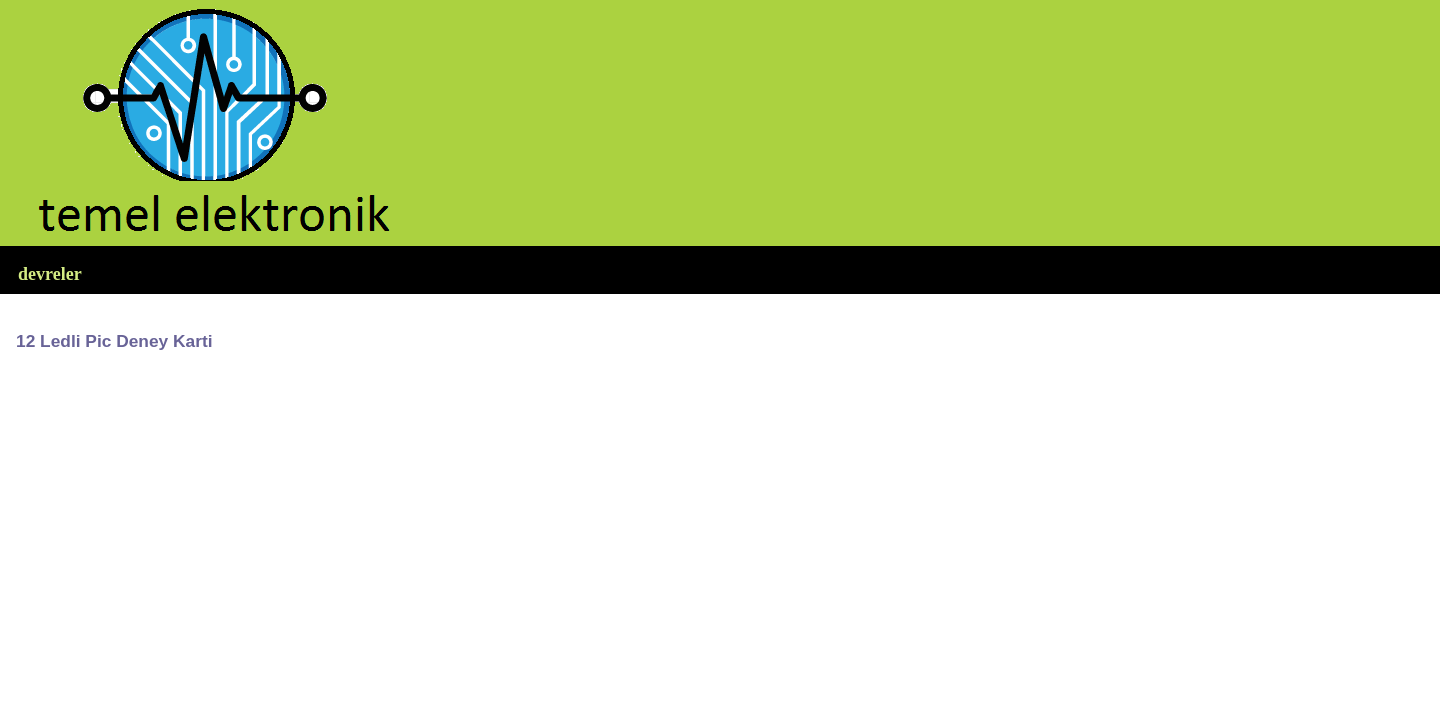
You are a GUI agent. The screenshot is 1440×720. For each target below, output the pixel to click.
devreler (50, 274)
